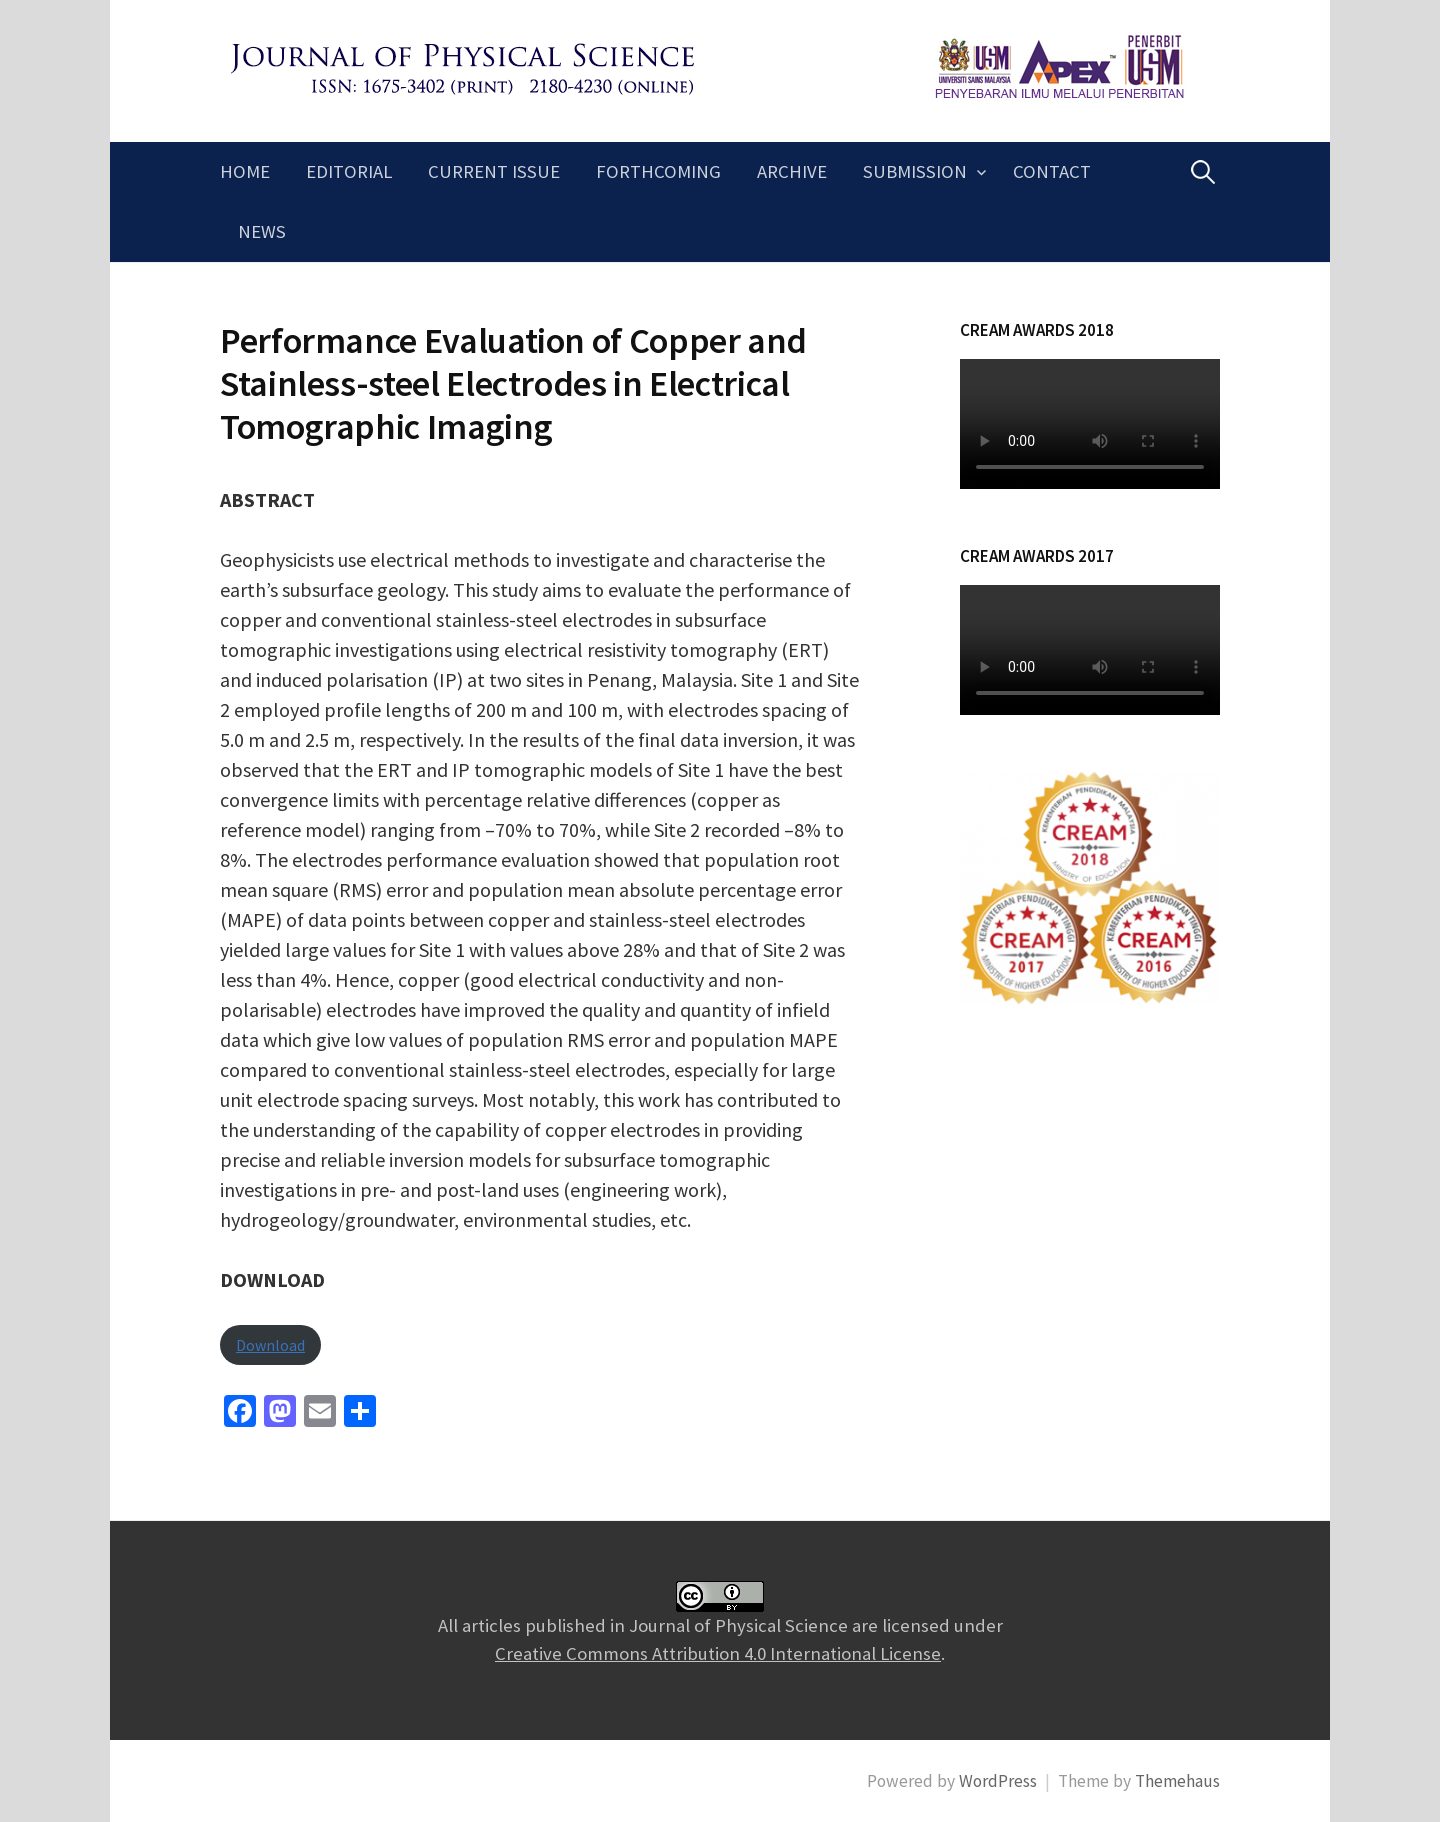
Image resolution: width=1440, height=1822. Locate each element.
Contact (1052, 171)
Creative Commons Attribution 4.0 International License (718, 1653)
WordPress (998, 1781)
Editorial (349, 171)
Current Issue (494, 171)
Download (270, 1345)
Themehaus (1177, 1781)
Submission (915, 171)
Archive (792, 171)
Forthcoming (658, 171)
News (262, 231)
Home (245, 171)
